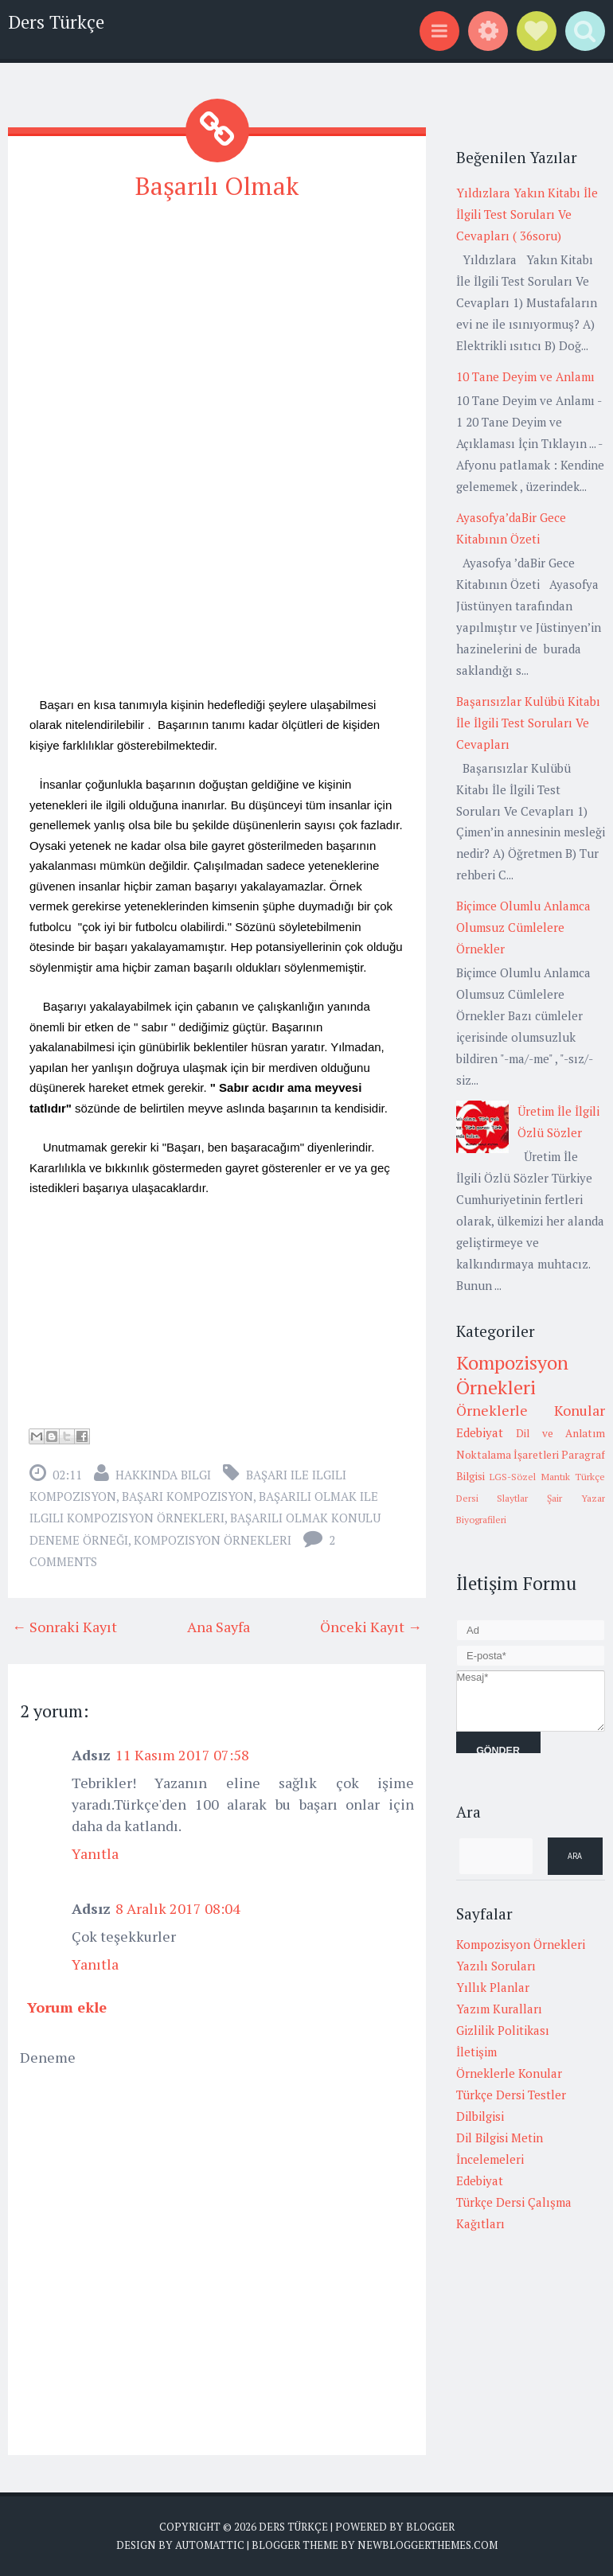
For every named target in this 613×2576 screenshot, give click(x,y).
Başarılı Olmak (217, 185)
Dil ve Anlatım (560, 1433)
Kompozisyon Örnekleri (212, 1539)
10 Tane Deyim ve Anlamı (525, 376)
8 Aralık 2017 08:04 (177, 1907)
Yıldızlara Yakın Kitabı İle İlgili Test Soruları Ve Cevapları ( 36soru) (527, 214)
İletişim (476, 2052)
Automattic (209, 2544)
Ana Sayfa (218, 1625)
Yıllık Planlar (492, 1987)
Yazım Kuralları (499, 2009)
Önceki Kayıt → (371, 1625)
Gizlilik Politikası (502, 2030)
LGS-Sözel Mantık (530, 1477)
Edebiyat (479, 1432)
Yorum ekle (67, 2006)
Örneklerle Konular (531, 1410)
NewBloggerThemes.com (427, 2544)
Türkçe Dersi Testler (511, 2094)
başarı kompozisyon (187, 1495)
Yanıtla (95, 1852)
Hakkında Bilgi (163, 1474)
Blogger (430, 2526)
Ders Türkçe (56, 22)
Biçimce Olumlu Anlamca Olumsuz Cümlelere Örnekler (523, 927)
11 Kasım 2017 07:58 (182, 1753)
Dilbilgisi (480, 2116)
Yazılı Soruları (496, 1966)
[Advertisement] (216, 327)
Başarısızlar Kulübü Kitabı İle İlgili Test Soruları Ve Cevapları (528, 722)
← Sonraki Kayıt (64, 1625)
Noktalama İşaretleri (507, 1455)
